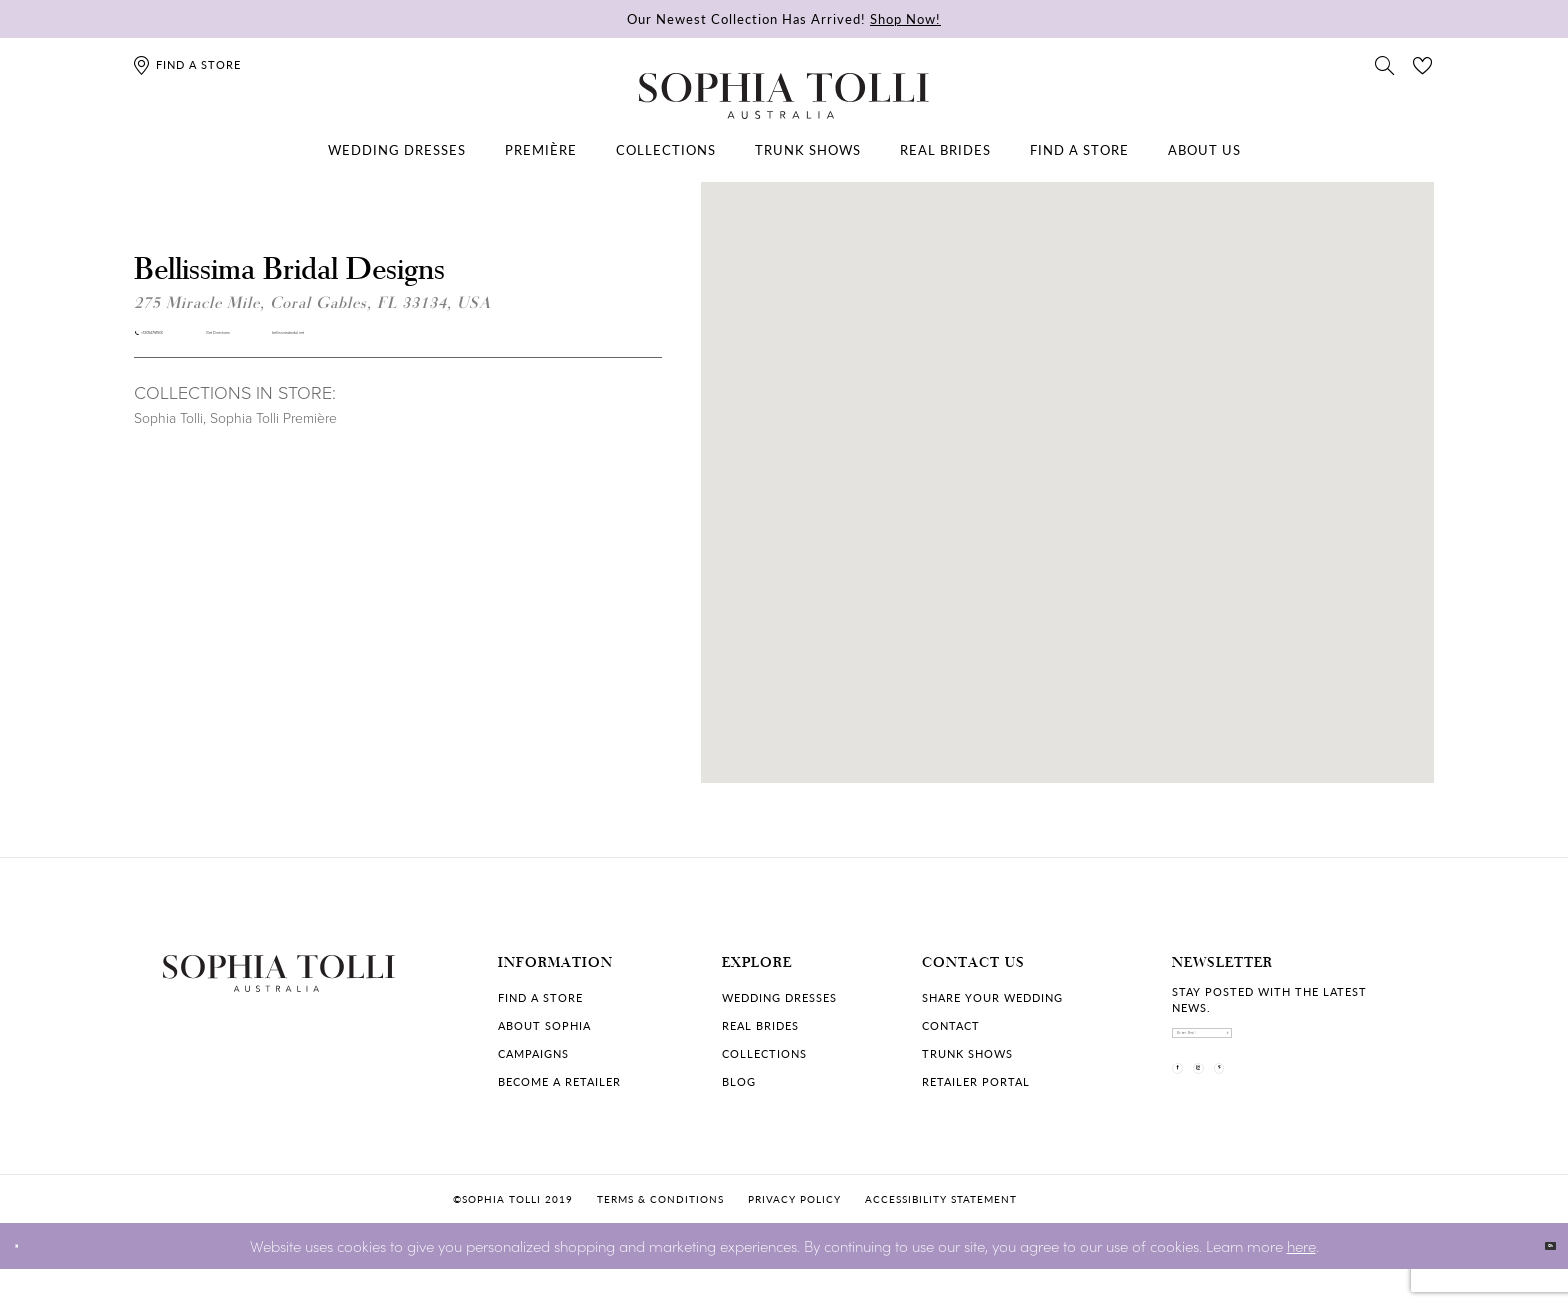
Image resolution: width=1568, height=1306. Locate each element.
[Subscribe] (1389, 1047)
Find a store (540, 997)
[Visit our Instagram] (1245, 1112)
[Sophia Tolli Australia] (784, 96)
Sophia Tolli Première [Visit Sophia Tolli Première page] (273, 435)
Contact (951, 1025)
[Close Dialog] (29, 1282)
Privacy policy (794, 1236)
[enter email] (1289, 1047)
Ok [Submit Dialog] (1535, 1282)
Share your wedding (992, 997)
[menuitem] (397, 150)
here (1301, 1281)
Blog (739, 1081)
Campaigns (533, 1053)
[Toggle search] (1385, 64)
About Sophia (544, 1025)
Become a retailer (559, 1081)
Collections (764, 1053)
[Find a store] (186, 64)
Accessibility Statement (941, 1236)
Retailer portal (976, 1081)
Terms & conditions (660, 1236)
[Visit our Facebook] (1193, 1112)
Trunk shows (967, 1053)
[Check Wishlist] (1423, 64)
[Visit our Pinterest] (1297, 1112)
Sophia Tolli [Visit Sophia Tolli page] (168, 435)
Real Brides (760, 1025)
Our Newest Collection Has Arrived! (784, 18)
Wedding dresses (779, 997)
